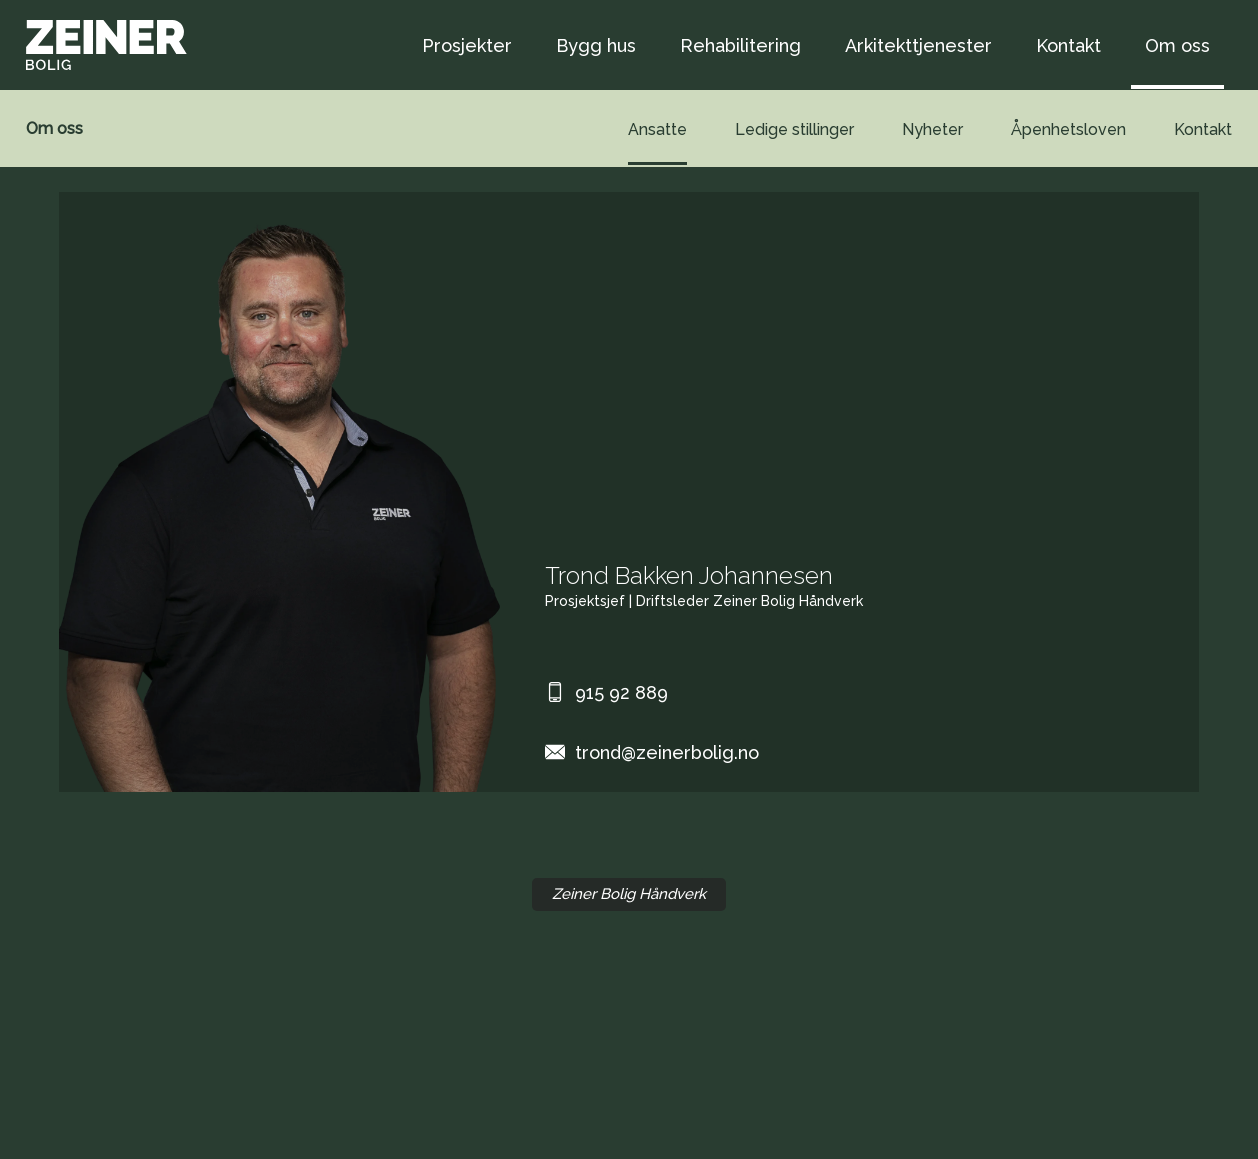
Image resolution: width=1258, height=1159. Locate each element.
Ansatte (657, 129)
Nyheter (932, 129)
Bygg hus (596, 45)
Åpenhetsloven (1068, 129)
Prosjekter (467, 45)
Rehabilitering (740, 45)
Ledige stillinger (794, 129)
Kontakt (1068, 45)
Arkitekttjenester (918, 45)
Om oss (1177, 45)
